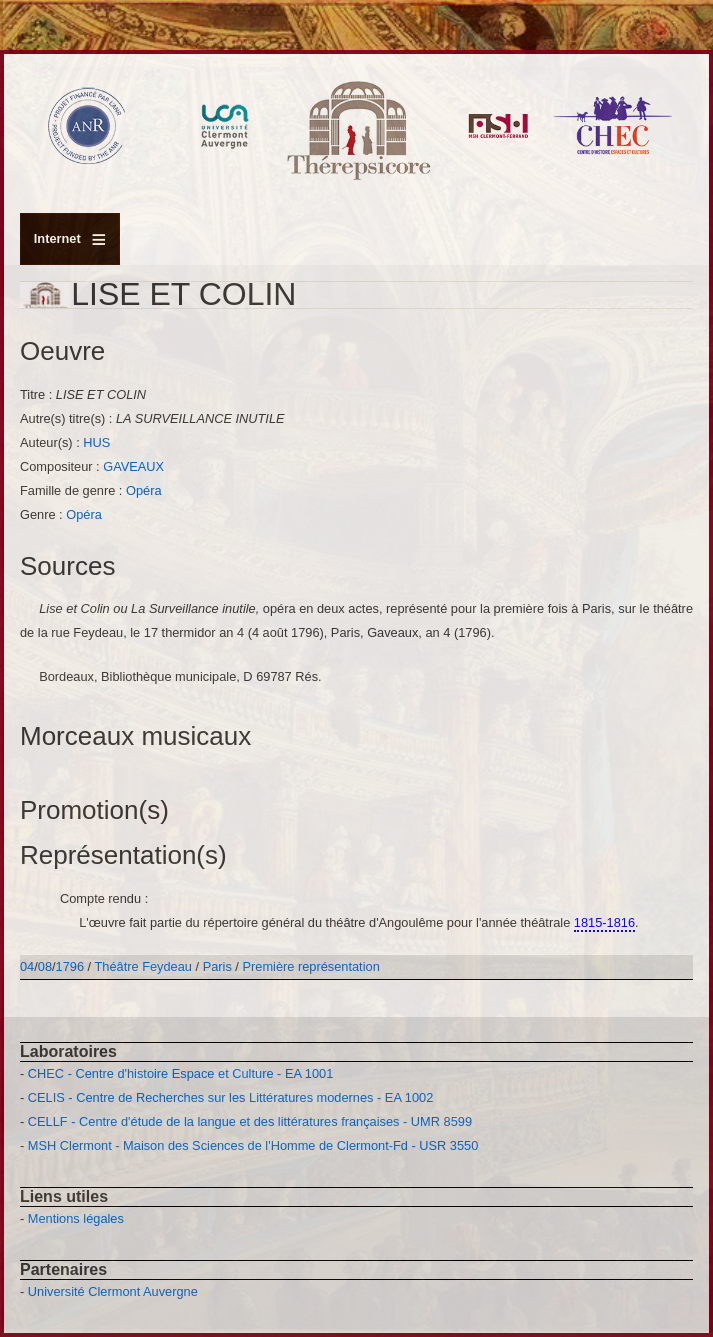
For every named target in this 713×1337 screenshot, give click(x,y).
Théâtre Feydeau (143, 966)
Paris (217, 966)
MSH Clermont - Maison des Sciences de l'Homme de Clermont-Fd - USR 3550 (253, 1145)
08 (45, 966)
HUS (96, 442)
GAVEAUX (133, 466)
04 (27, 966)
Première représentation (310, 966)
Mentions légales (76, 1218)
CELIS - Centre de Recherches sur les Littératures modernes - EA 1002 (230, 1097)
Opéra (144, 490)
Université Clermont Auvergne (113, 1291)
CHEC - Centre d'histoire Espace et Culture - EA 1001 (180, 1073)
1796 (70, 966)
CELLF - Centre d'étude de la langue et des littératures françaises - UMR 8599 (250, 1121)
